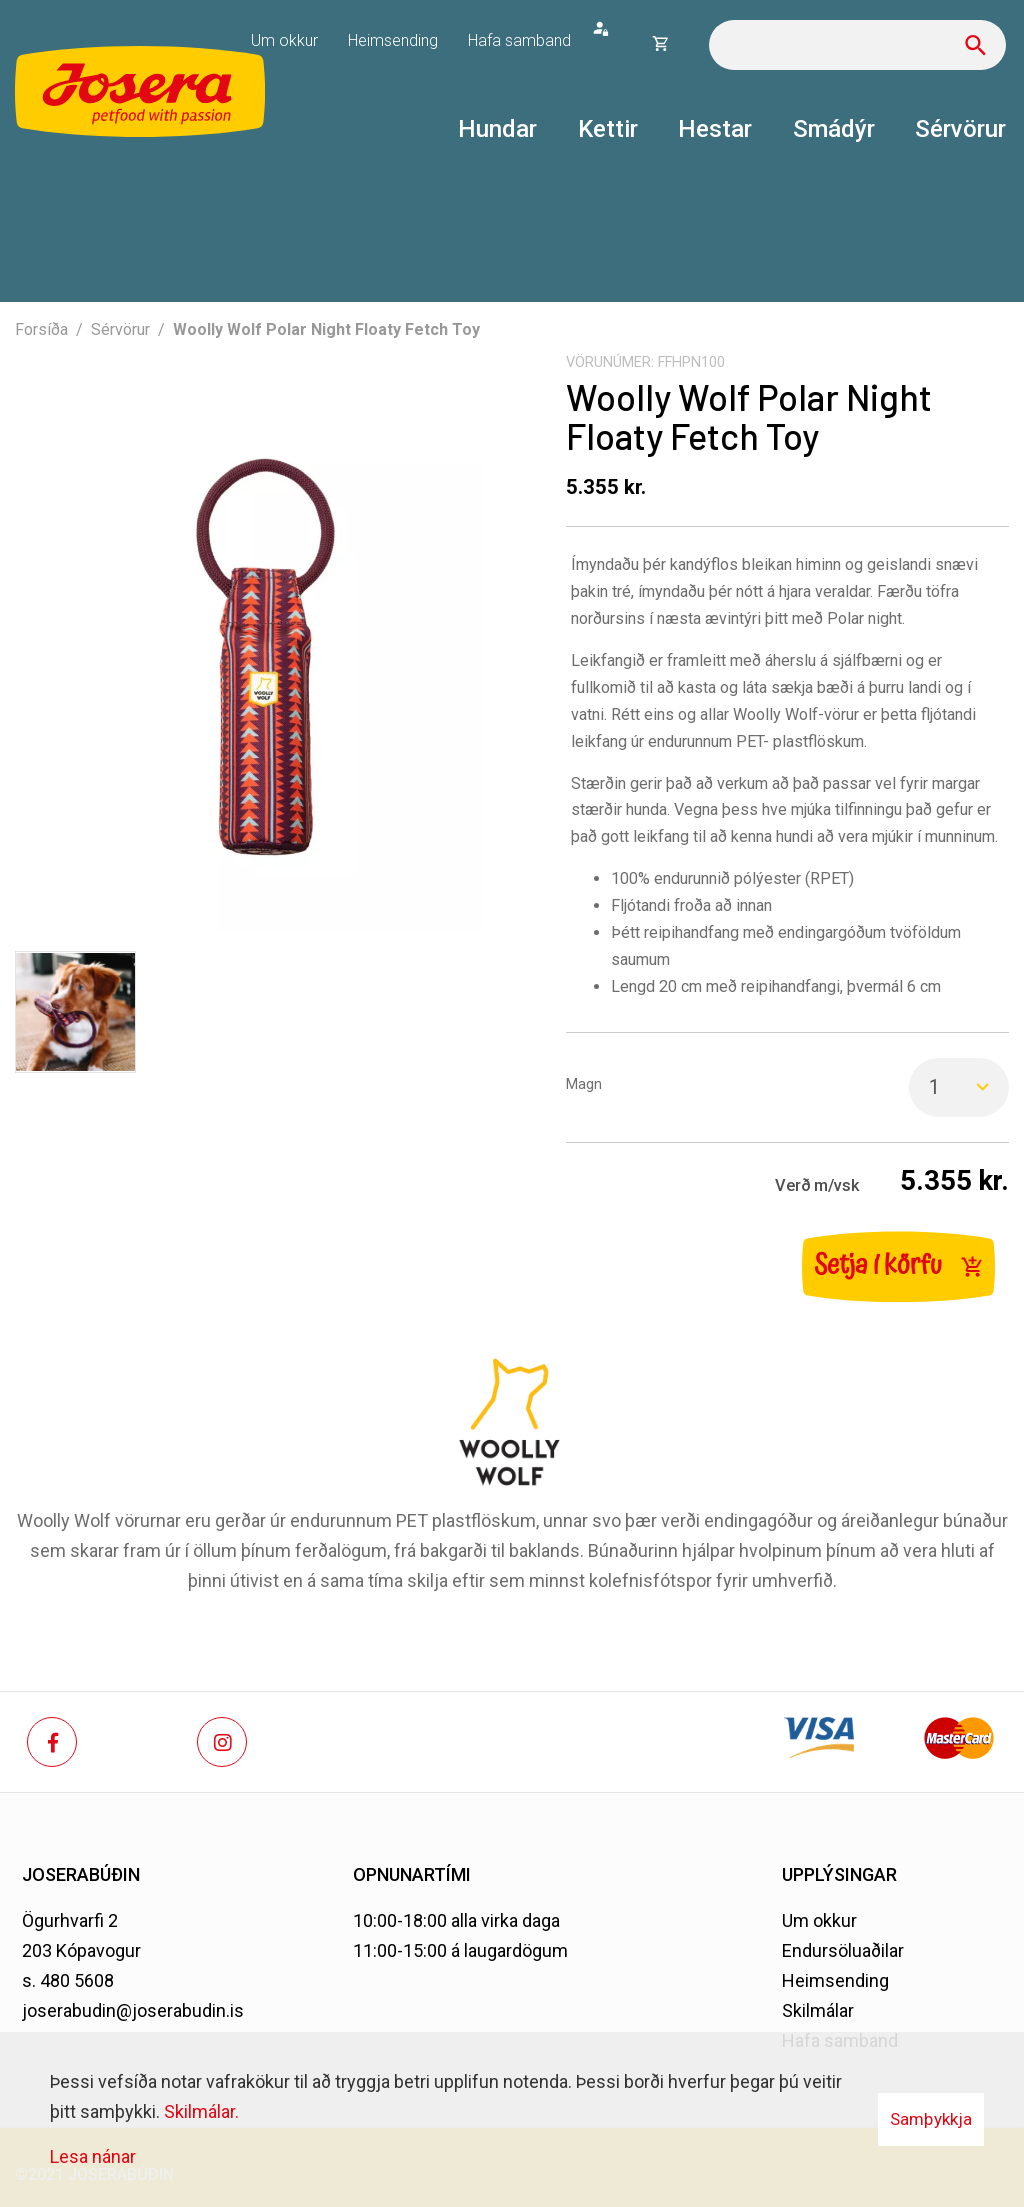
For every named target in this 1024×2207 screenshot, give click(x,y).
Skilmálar (818, 2010)
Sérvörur (120, 329)
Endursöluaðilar (843, 1950)
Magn (584, 1084)
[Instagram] (222, 1742)
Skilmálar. (201, 2111)
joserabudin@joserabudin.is (133, 2010)
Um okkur (819, 1920)
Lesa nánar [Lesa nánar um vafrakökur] (93, 2156)
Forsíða (41, 329)
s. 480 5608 (68, 1980)
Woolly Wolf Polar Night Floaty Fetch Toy (326, 329)
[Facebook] (52, 1742)
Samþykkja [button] (931, 2119)
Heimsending (835, 1980)
